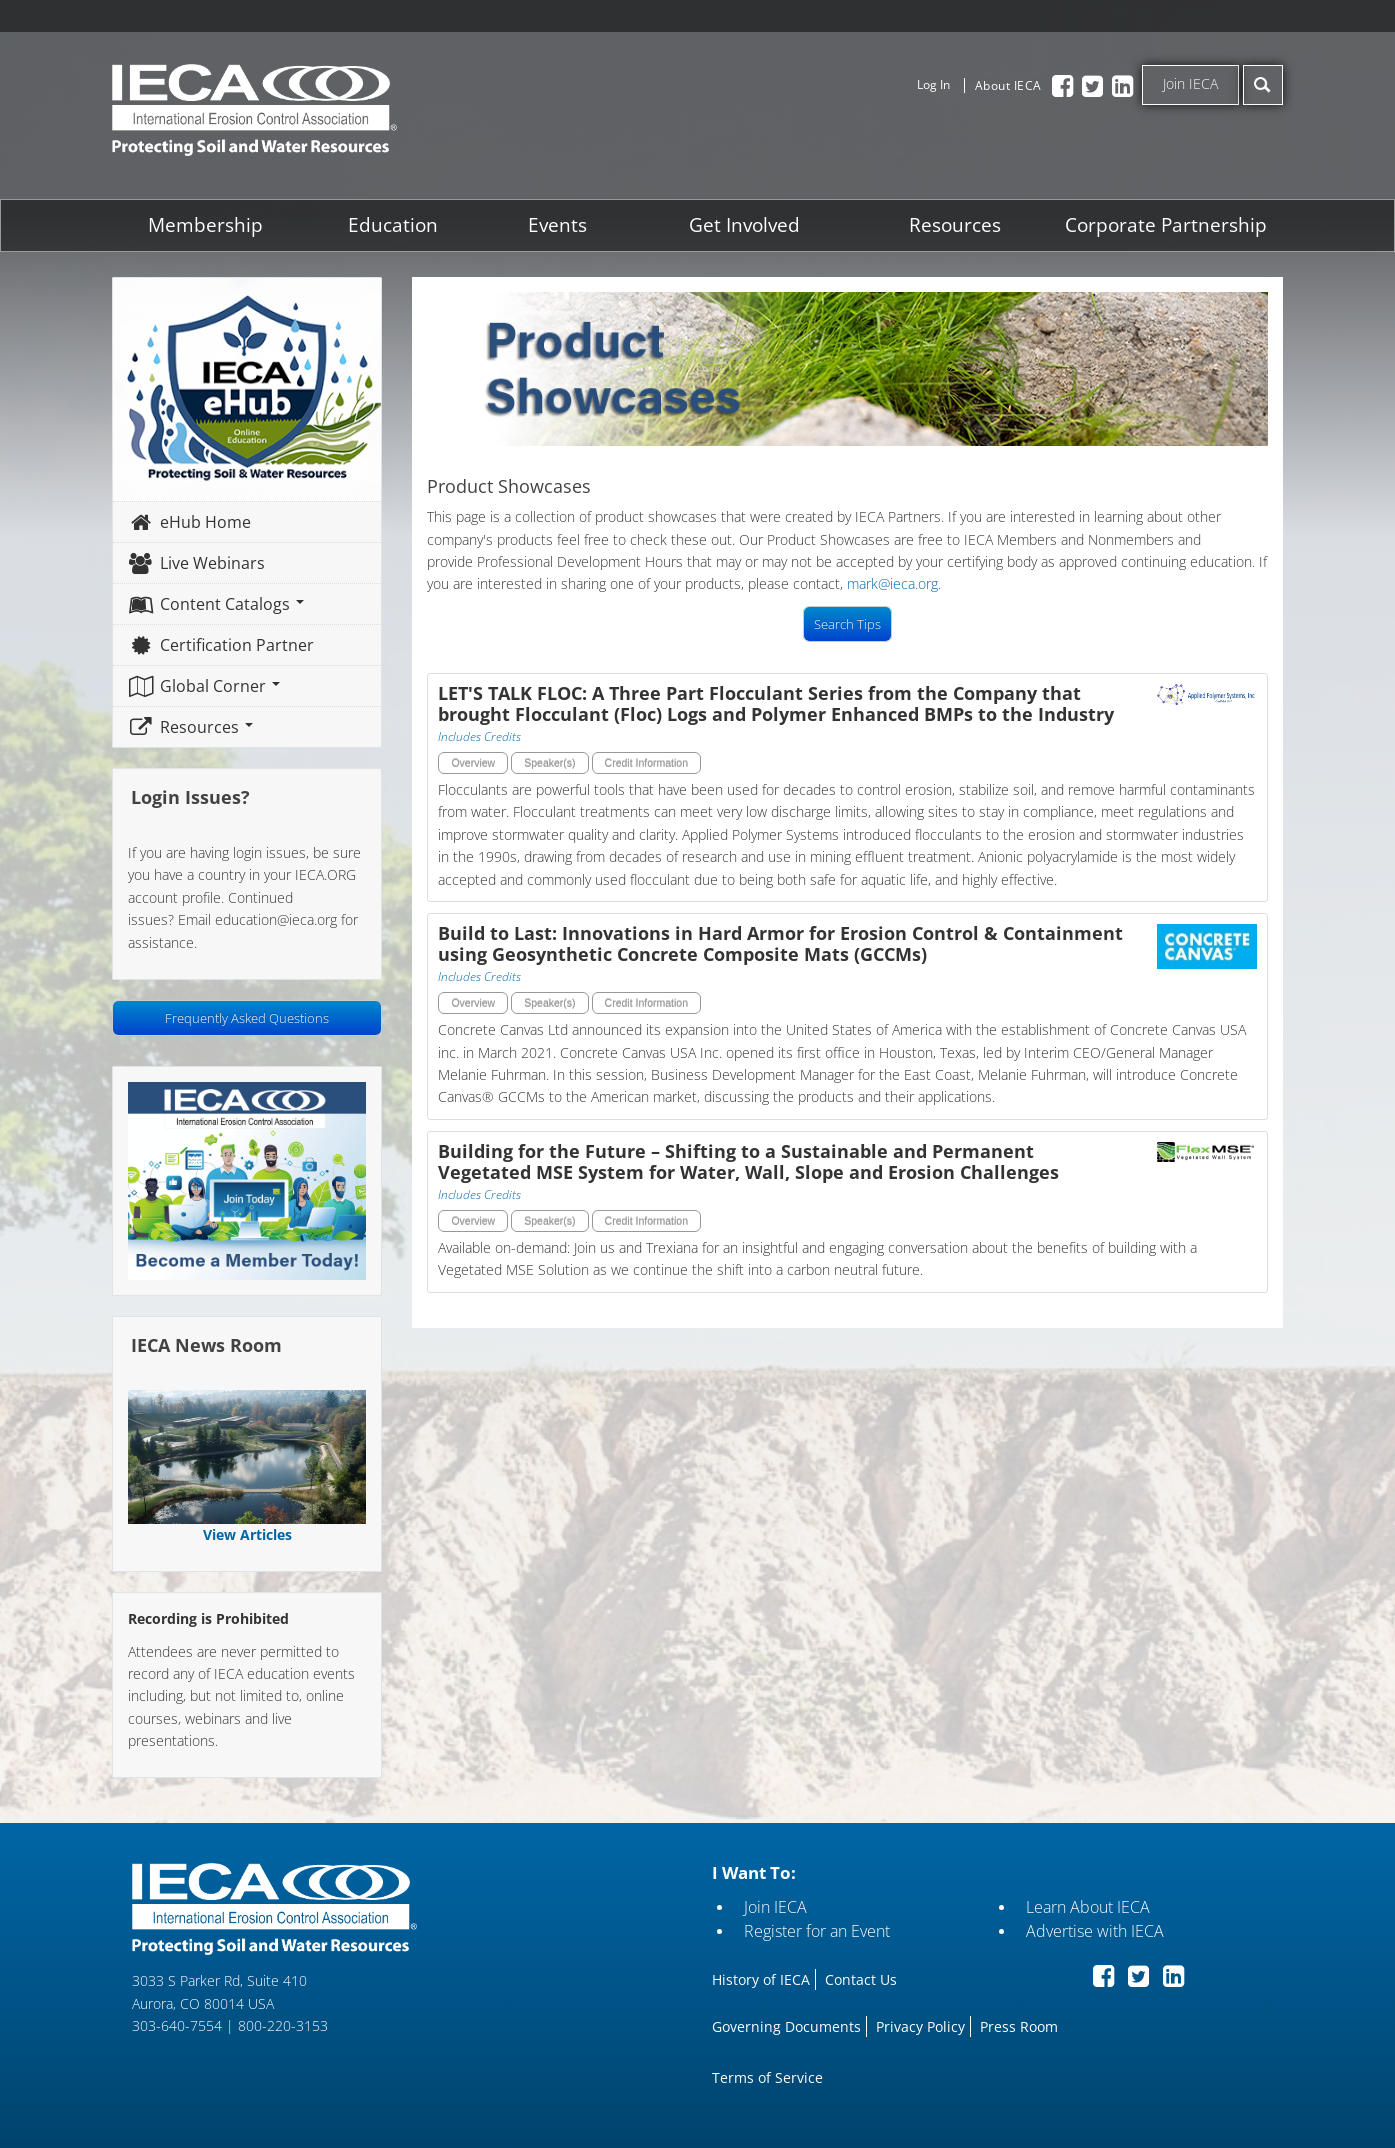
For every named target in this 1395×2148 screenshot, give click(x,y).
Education (393, 224)
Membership (206, 224)
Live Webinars (197, 563)
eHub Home (190, 522)
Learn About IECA (1088, 1907)
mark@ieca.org (893, 583)
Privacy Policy (920, 2026)
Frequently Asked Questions (248, 1018)
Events (557, 224)
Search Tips (847, 624)
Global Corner (204, 686)
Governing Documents (786, 2026)
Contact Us (861, 1979)
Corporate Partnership (1165, 224)
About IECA (1008, 85)
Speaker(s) (549, 763)
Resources (955, 224)
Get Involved (744, 224)
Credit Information (646, 763)
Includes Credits (480, 736)
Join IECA (1190, 83)
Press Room (1019, 2026)
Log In (933, 84)
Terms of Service (767, 2077)
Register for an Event (817, 1931)
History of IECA (761, 1979)
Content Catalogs (216, 604)
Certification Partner (221, 645)
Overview (474, 763)
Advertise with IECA (1095, 1931)
